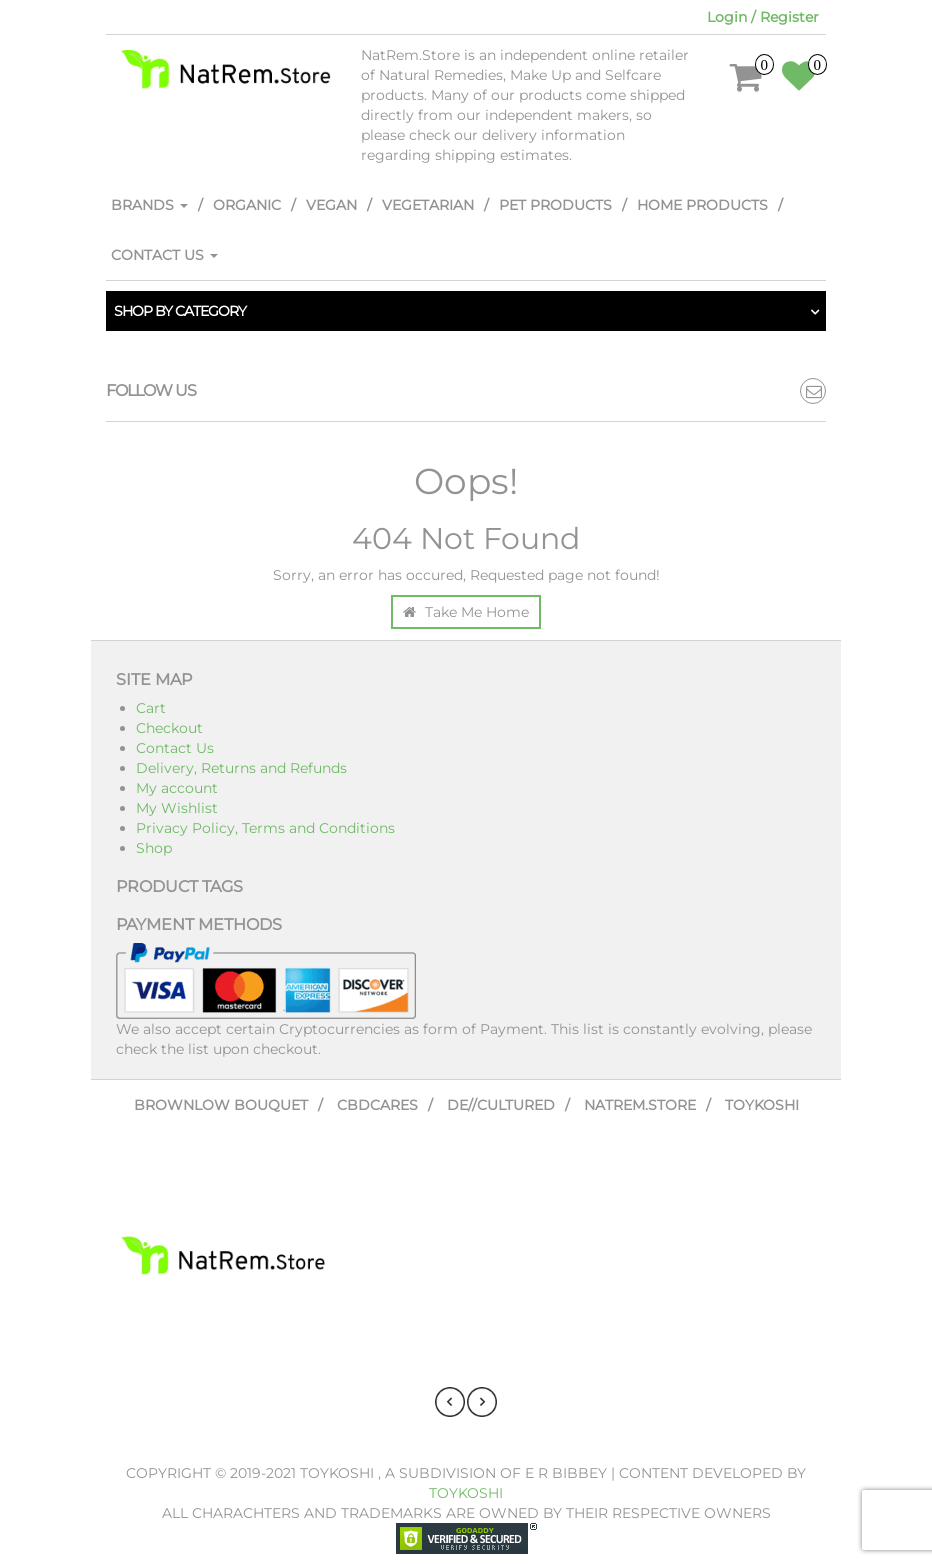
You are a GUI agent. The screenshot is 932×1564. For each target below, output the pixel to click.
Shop (154, 848)
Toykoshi (762, 1105)
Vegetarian (428, 205)
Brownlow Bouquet (221, 1105)
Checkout (169, 728)
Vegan (331, 205)
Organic (247, 205)
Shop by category (180, 311)
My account (177, 788)
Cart (151, 708)
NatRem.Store (640, 1105)
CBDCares (377, 1105)
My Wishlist (177, 808)
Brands (149, 205)
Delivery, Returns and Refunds (241, 768)
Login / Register (763, 17)
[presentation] (450, 1402)
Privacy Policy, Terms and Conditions (265, 828)
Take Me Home (466, 612)
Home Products (702, 205)
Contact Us (164, 255)
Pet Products (555, 205)
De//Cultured (501, 1105)
